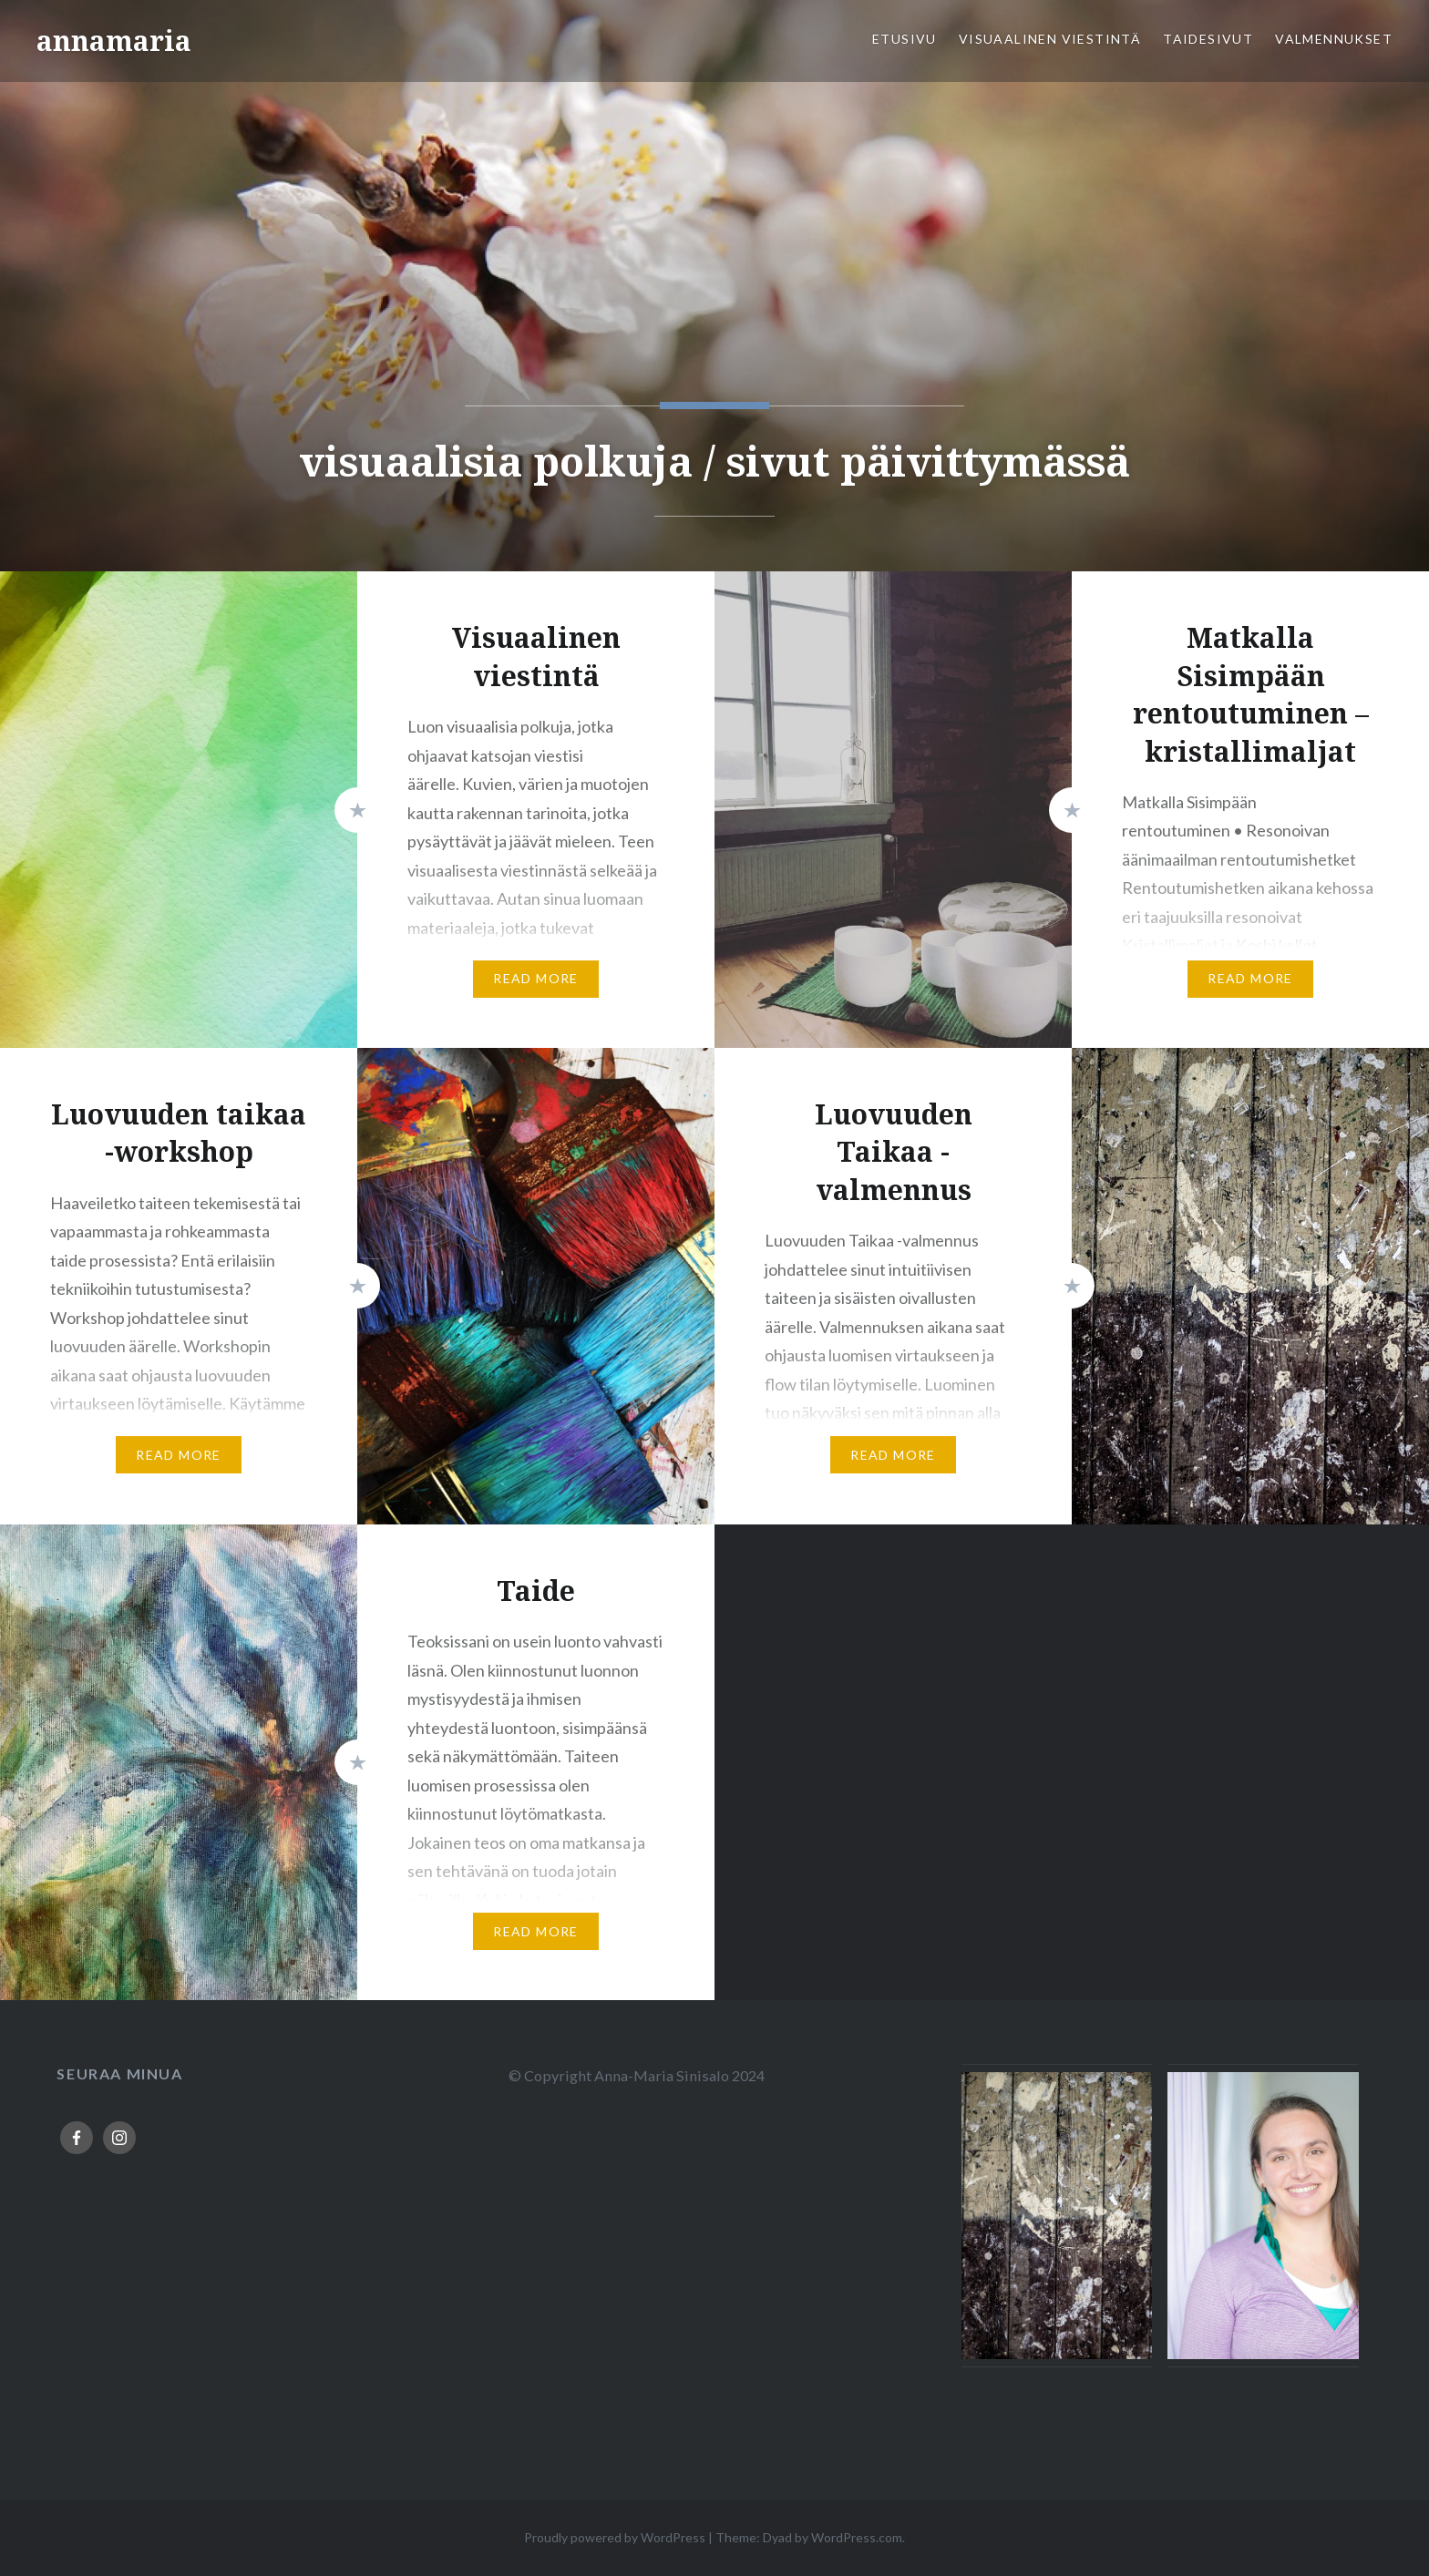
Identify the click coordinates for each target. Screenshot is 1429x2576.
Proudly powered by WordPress (614, 2537)
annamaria (113, 40)
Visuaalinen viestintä (1050, 38)
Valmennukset (1334, 38)
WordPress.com (856, 2537)
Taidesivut (1208, 38)
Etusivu (904, 38)
